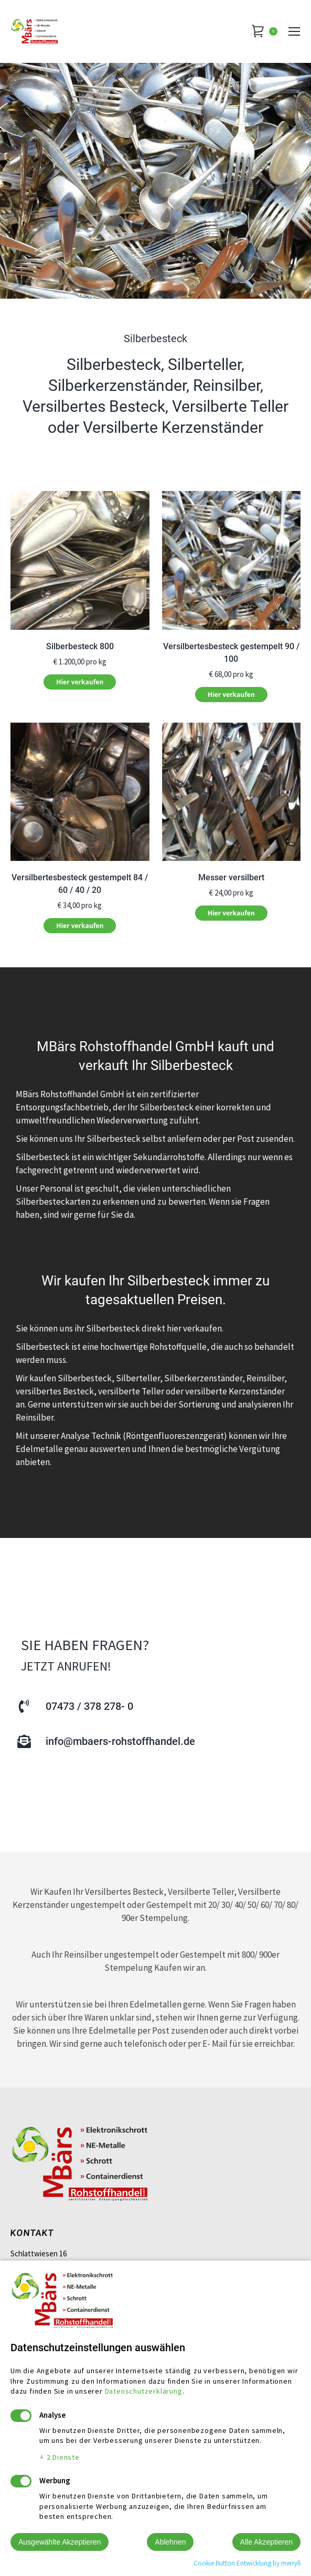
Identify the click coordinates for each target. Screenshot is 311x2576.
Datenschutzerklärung (144, 2391)
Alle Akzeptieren (266, 2542)
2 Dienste (59, 2457)
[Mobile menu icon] (294, 31)
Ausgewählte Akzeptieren (59, 2542)
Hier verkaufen (79, 682)
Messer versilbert (231, 877)
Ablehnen (170, 2542)
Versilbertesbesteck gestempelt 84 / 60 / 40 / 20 (80, 883)
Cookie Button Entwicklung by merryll (247, 2563)
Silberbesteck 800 (80, 646)
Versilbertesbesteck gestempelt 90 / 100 (231, 652)
